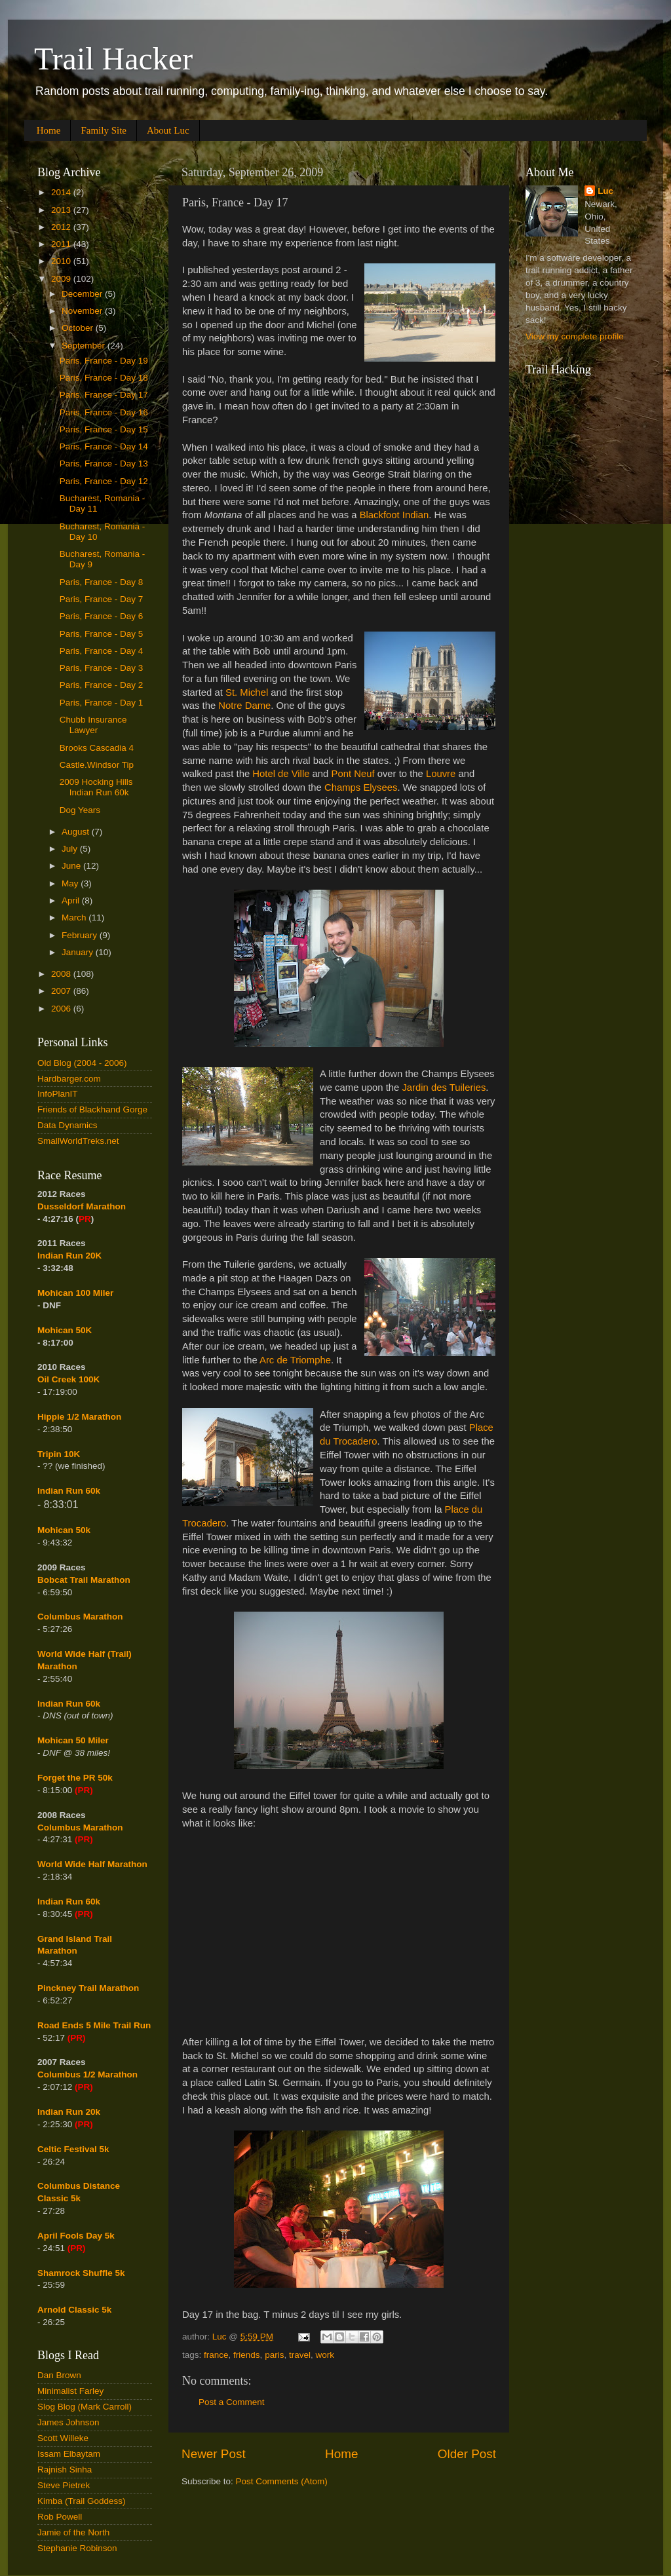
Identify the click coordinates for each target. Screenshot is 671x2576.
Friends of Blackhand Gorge (92, 1109)
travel (300, 2355)
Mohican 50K (64, 1330)
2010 (62, 261)
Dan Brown (59, 2375)
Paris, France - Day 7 (102, 599)
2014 (62, 192)
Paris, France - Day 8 (102, 582)
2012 (62, 227)
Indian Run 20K (69, 1255)
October (79, 328)
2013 (62, 210)
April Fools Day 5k (76, 2236)
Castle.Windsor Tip (97, 765)
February (81, 935)
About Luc (168, 130)
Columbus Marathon (80, 1616)
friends (246, 2355)
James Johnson (68, 2422)
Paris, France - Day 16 (104, 412)
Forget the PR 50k (75, 1778)
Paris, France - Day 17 (104, 395)
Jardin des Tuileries (444, 1087)
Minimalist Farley (70, 2391)
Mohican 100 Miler (75, 1293)
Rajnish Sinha (64, 2469)
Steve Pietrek (63, 2485)
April (72, 900)
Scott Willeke (62, 2438)
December (83, 294)
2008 (62, 974)
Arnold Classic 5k (74, 2310)
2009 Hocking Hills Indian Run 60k (96, 787)
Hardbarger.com (69, 1079)
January (79, 952)
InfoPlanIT (57, 1094)
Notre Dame (244, 705)
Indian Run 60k (68, 1704)
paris (274, 2355)
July (71, 849)
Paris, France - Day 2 (102, 685)
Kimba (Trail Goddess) (81, 2501)
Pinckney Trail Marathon (88, 1988)
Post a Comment (232, 2402)
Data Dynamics (67, 1125)
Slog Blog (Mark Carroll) (84, 2407)
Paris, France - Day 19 (104, 361)
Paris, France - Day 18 (104, 378)
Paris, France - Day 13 (104, 463)
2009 (62, 279)
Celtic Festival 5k (73, 2149)
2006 (62, 1008)
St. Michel (246, 692)
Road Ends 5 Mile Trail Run (94, 2025)
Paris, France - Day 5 (102, 634)
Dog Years (80, 810)
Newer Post (214, 2454)
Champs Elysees (360, 787)
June (72, 866)
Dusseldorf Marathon (81, 1206)
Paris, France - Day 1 (102, 703)
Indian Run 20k (68, 2112)
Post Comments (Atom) (282, 2481)
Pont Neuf (353, 773)
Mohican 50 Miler (73, 1740)
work (324, 2355)
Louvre (440, 773)
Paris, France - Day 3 (102, 668)
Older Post (467, 2454)
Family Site (103, 130)
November (83, 311)
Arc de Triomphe (295, 1360)
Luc (605, 191)
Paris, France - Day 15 (104, 429)
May (71, 883)
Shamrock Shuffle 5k (81, 2273)
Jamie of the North (73, 2532)
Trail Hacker (113, 58)
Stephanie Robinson (77, 2548)
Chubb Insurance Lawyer (93, 725)
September (84, 345)
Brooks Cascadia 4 (97, 748)
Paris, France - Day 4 (102, 651)
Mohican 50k (63, 1530)
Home (49, 130)
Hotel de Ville (280, 773)
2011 (62, 244)
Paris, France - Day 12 (104, 481)
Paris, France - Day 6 (102, 616)
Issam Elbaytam (68, 2454)
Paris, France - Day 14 (104, 446)
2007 (62, 991)
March (75, 917)
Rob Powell (59, 2517)
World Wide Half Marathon (92, 1864)
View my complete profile (575, 336)
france (216, 2355)
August (77, 832)
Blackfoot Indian (394, 515)
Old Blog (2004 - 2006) (82, 1063)
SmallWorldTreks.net (78, 1141)
